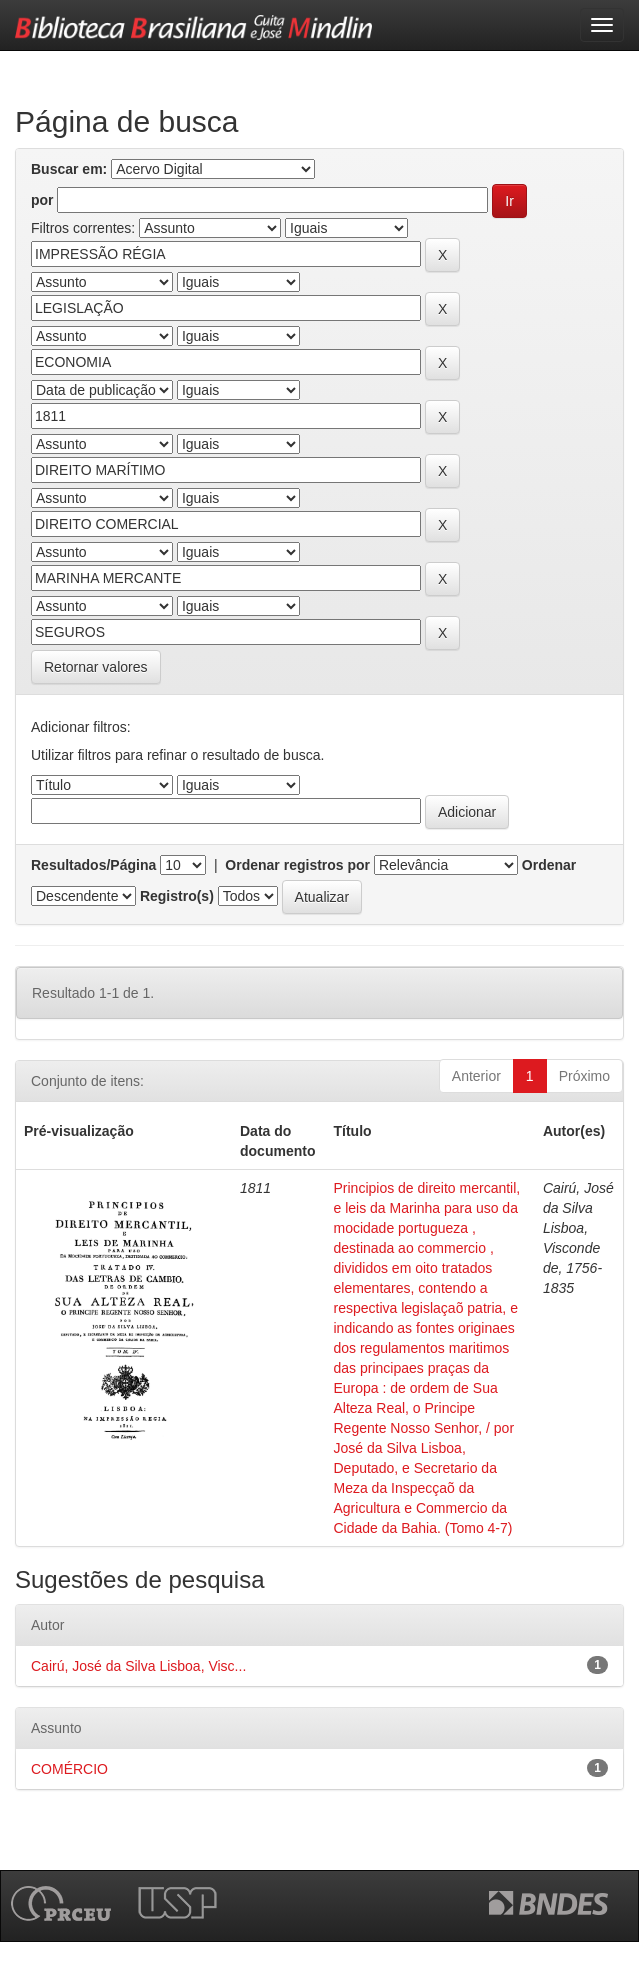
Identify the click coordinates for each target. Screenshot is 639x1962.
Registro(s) (177, 896)
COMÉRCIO (69, 1769)
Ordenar (549, 865)
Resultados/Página (93, 865)
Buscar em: (69, 169)
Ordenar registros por (297, 865)
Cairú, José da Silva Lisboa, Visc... (138, 1666)
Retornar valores (96, 667)
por (42, 200)
